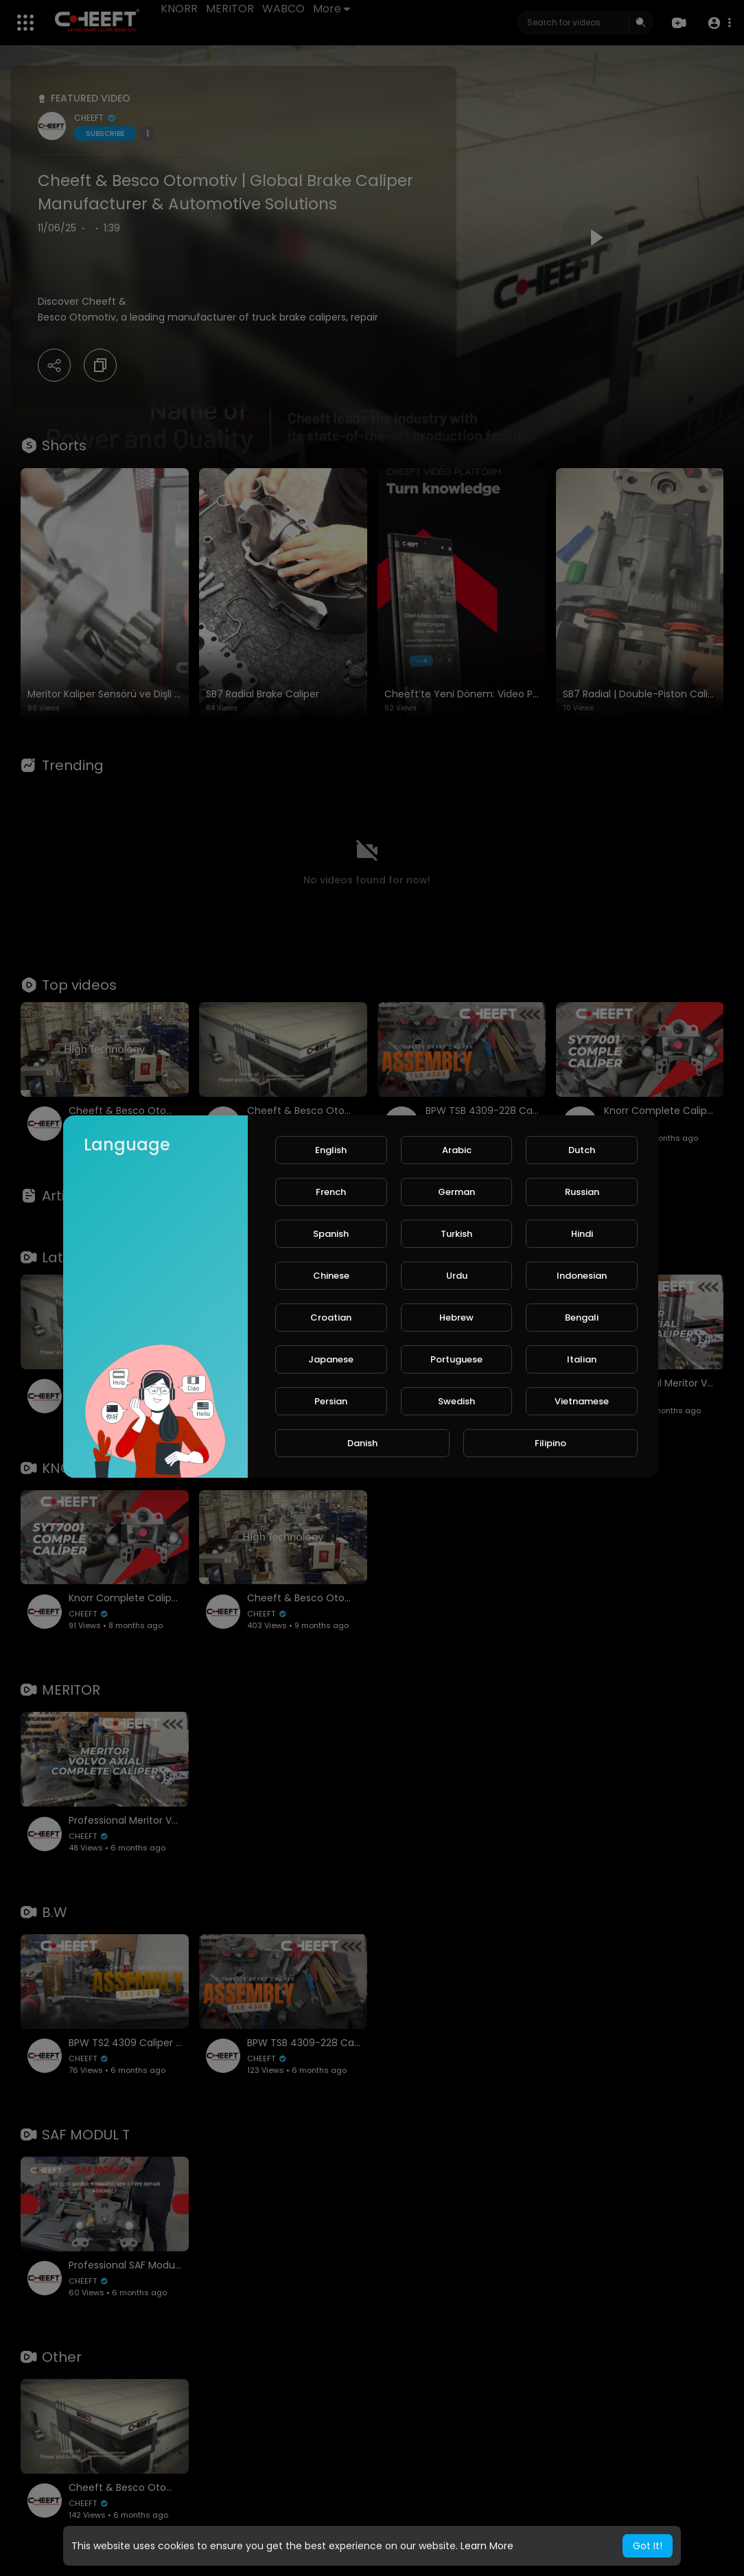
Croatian (330, 1317)
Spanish (331, 1233)
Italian (581, 1359)
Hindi (582, 1233)
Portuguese (456, 1359)
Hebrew (456, 1317)
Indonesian (582, 1275)
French (331, 1191)
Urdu (456, 1275)
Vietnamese (582, 1401)
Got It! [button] (647, 2546)
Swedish (456, 1401)
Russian (582, 1191)
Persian (330, 1401)
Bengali (581, 1317)
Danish (362, 1443)
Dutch (581, 1150)
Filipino (550, 1443)
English (331, 1150)
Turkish (456, 1233)
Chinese (331, 1275)
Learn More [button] (487, 2546)
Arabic (457, 1150)
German (456, 1191)
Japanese (330, 1359)
